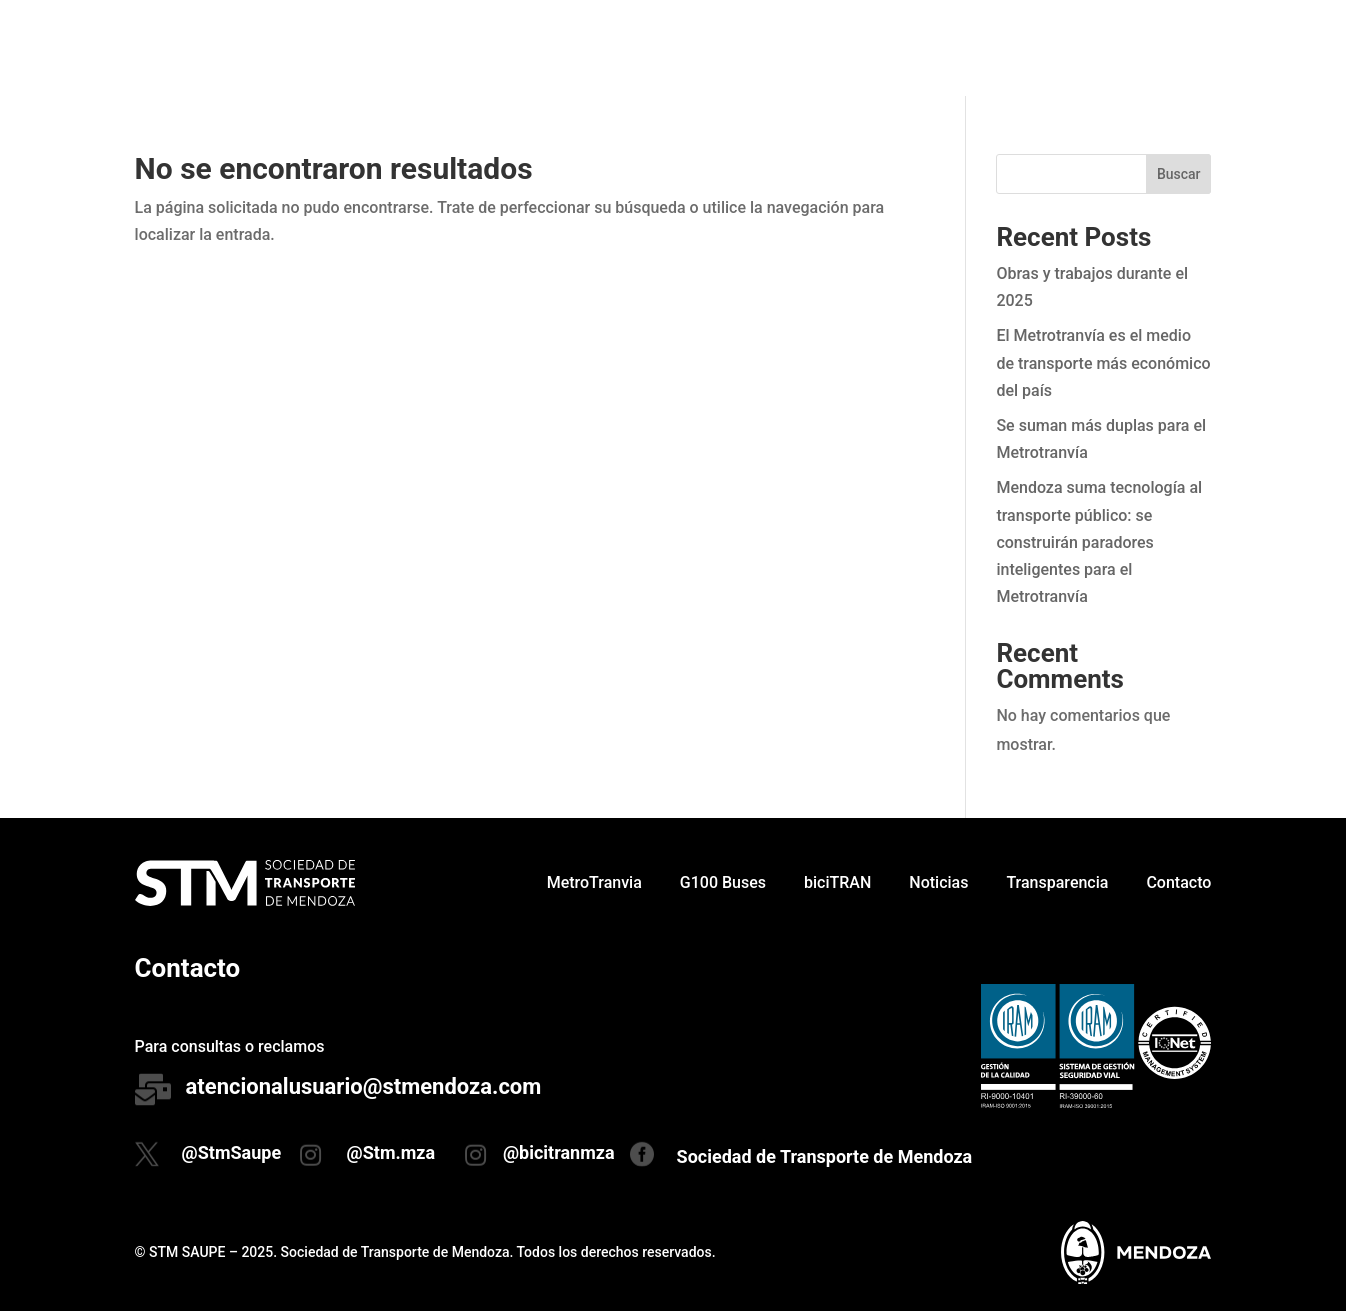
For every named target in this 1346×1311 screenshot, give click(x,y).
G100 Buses (723, 47)
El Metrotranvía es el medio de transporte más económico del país (1103, 362)
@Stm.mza (391, 1152)
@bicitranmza (559, 1152)
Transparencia (1057, 47)
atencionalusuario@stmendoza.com (364, 1086)
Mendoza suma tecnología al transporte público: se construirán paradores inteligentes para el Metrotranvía (1099, 542)
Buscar (1179, 174)
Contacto (1178, 47)
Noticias (938, 47)
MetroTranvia (594, 47)
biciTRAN (837, 47)
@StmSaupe (232, 1152)
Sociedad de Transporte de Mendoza (825, 1156)
